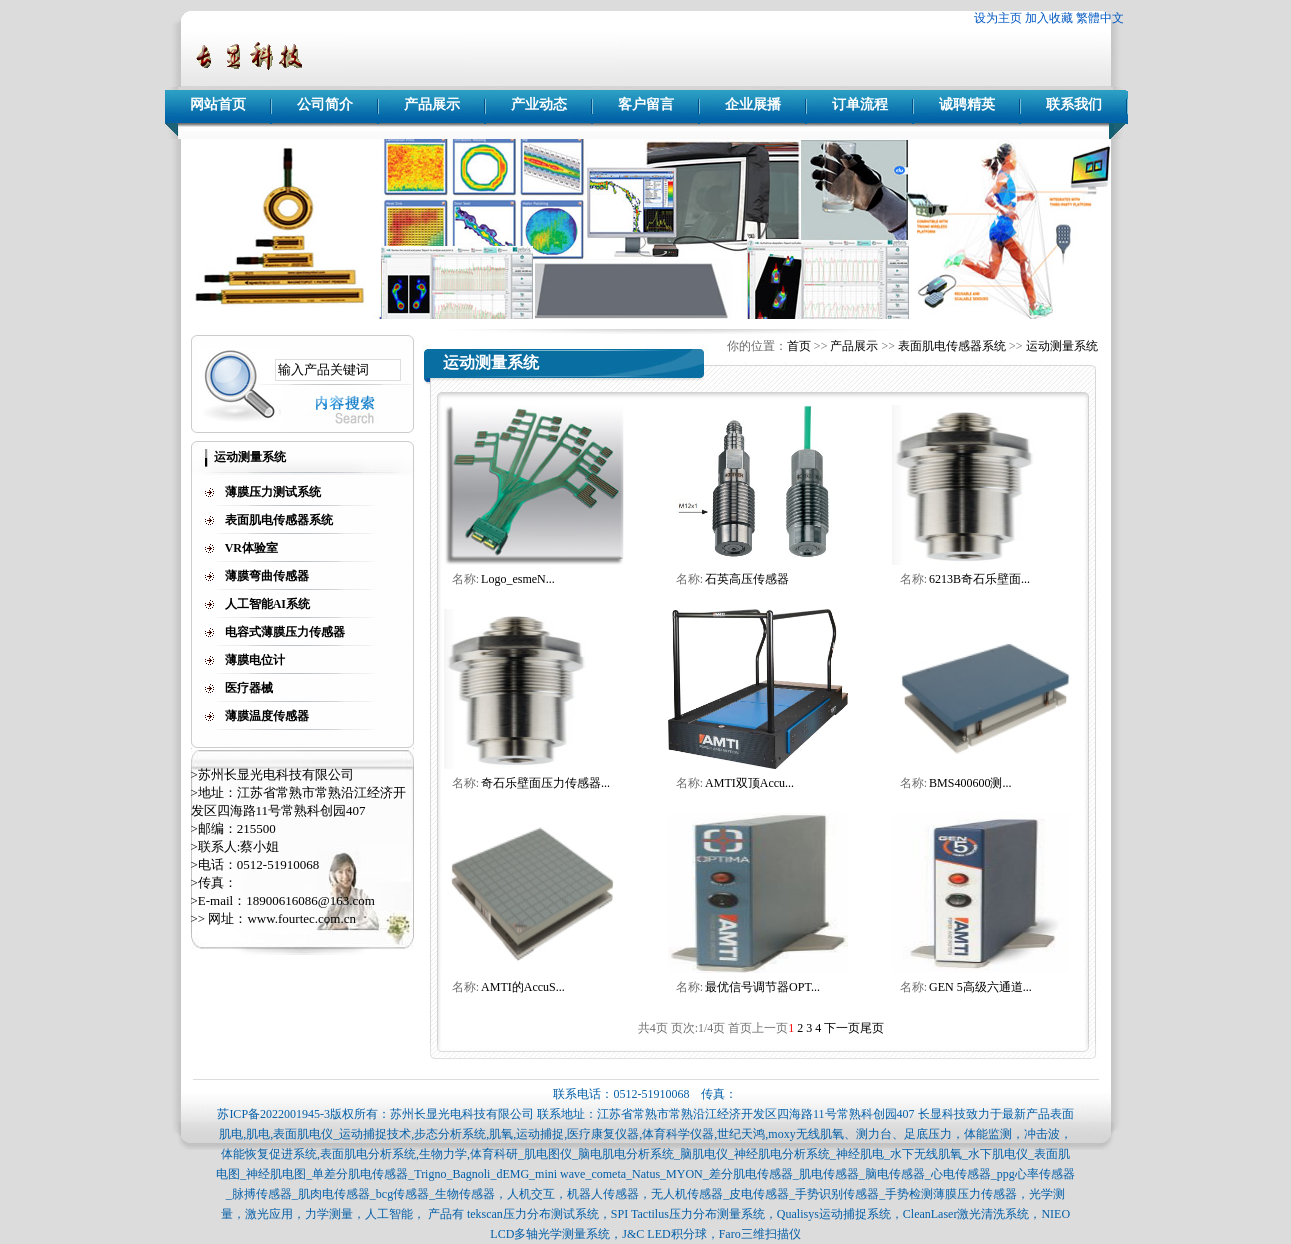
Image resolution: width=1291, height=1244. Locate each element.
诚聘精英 (967, 104)
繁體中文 (1100, 18)
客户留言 (646, 104)
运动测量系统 (1062, 346)
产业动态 (539, 104)
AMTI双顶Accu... (749, 783)
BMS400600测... (970, 783)
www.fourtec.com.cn (301, 918)
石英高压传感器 (747, 579)
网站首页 (218, 104)
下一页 (842, 1028)
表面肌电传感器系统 (952, 346)
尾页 (872, 1028)
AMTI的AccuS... (523, 987)
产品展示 (432, 104)
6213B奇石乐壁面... (979, 579)
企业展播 (753, 104)
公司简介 (325, 104)
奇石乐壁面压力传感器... (545, 783)
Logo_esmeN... (518, 579)
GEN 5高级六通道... (980, 987)
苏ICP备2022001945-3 (273, 1114)
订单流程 (860, 104)
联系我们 (1074, 104)
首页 (799, 346)
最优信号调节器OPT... (762, 987)
